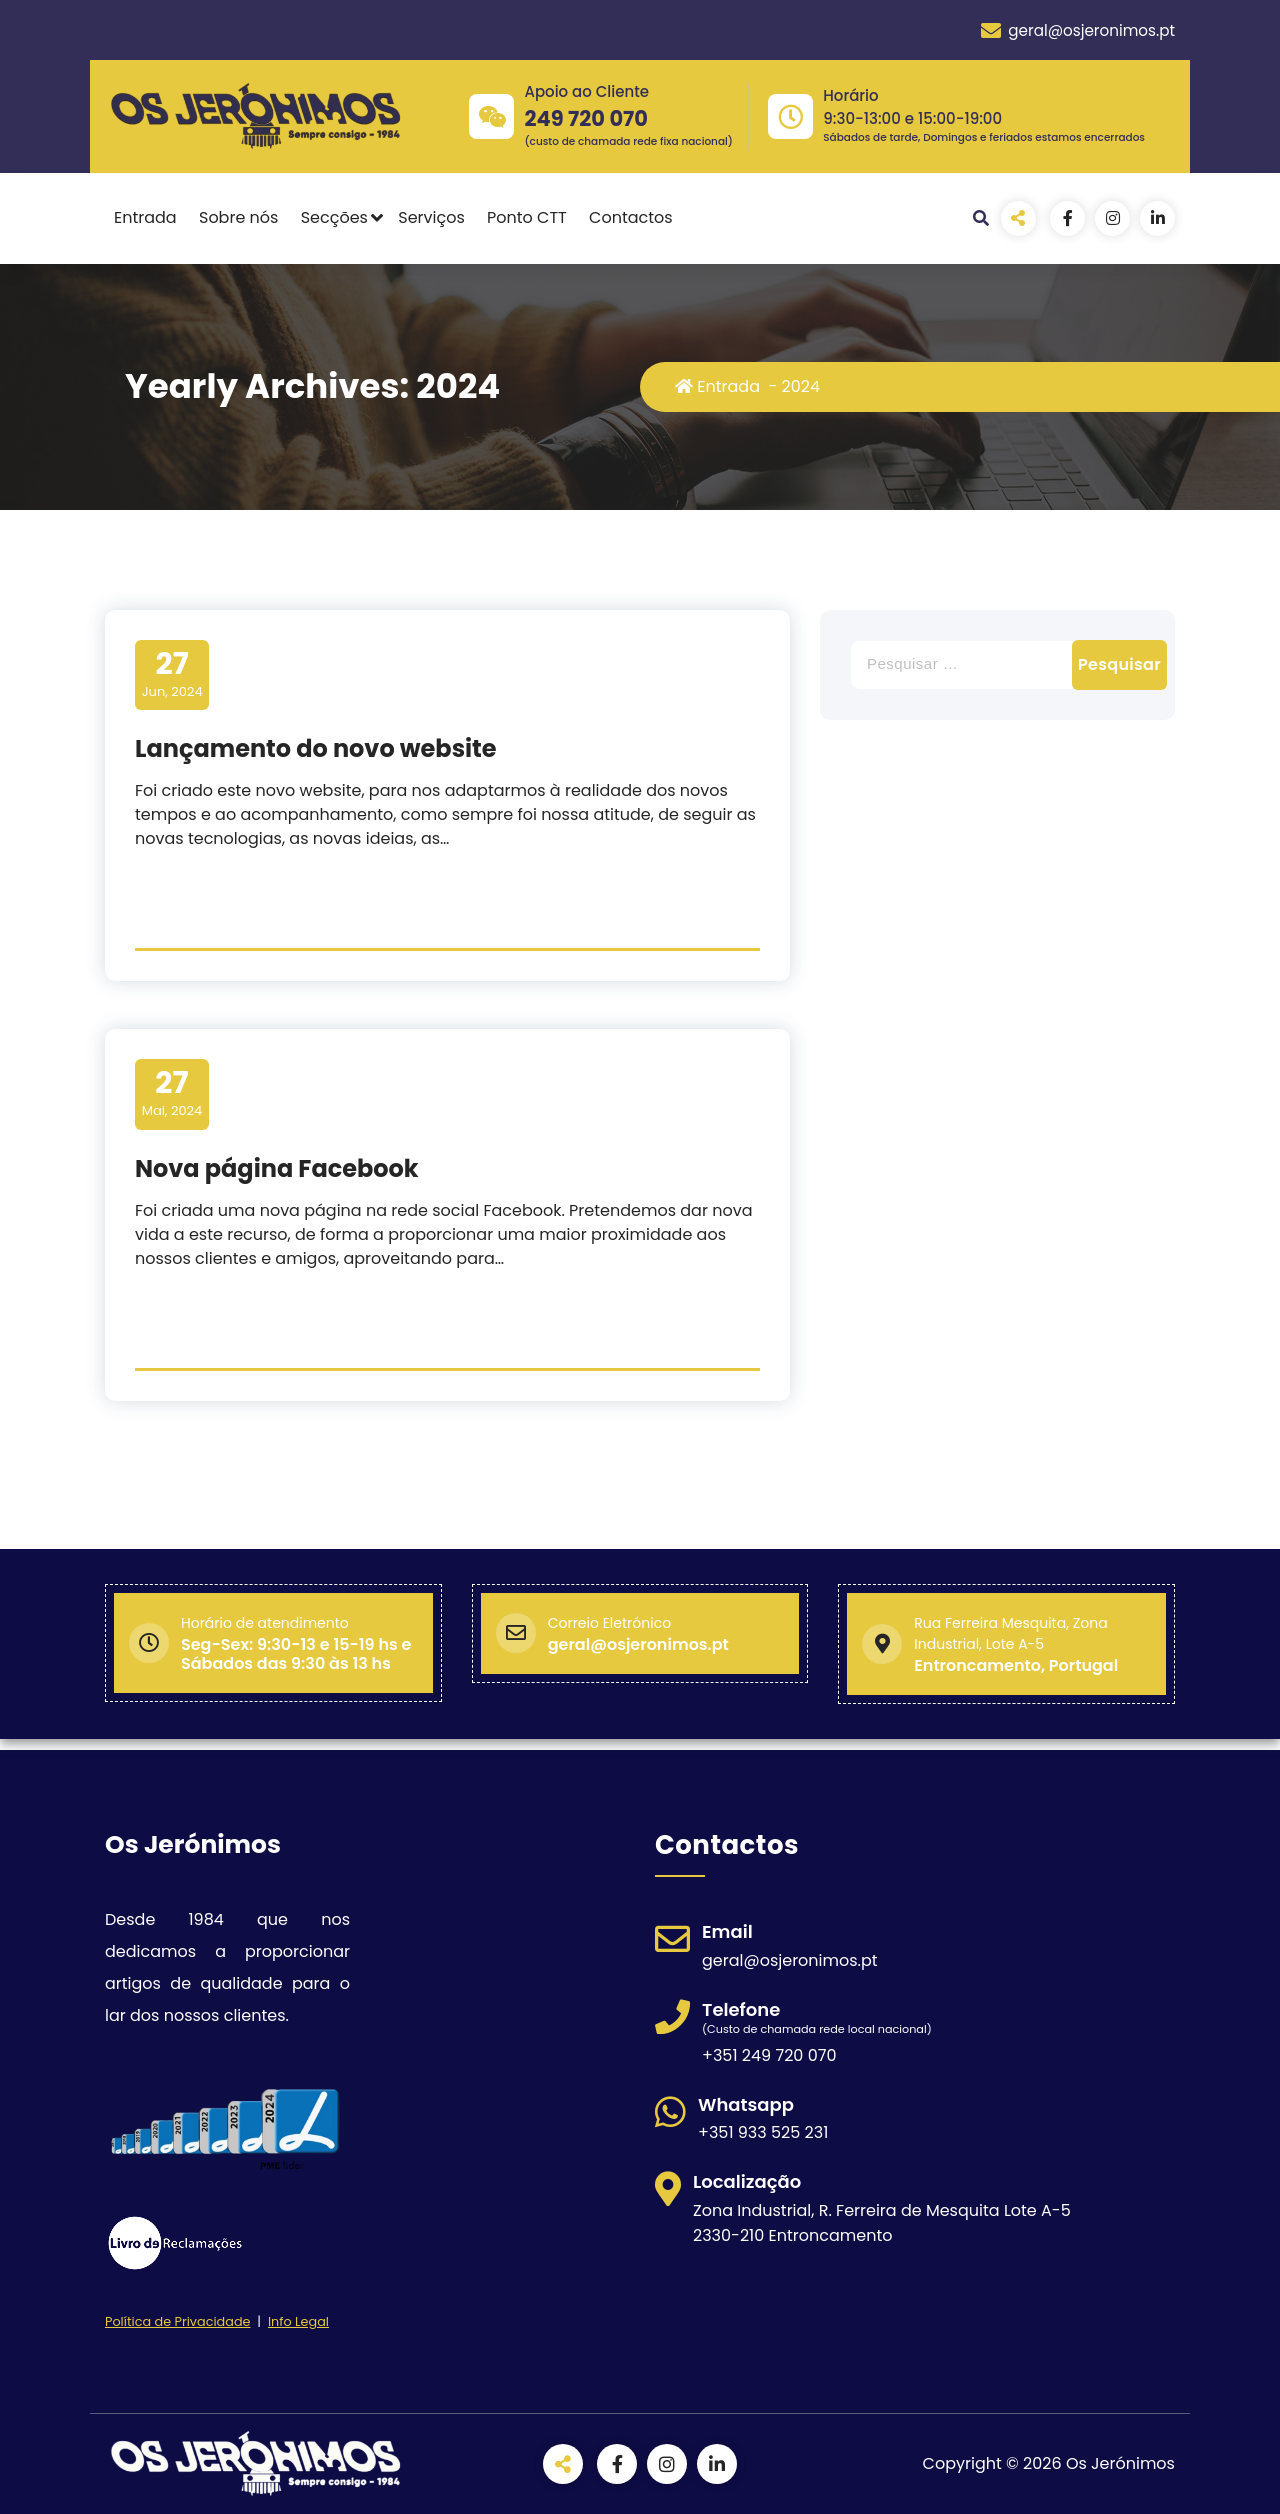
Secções (334, 217)
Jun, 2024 (172, 674)
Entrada (145, 217)
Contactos (631, 217)
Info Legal (298, 2321)
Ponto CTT (527, 217)
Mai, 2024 (172, 1093)
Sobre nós (238, 217)
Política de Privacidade (178, 2321)
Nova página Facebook (277, 1168)
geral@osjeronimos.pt (1078, 31)
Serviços (431, 217)
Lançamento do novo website (316, 748)
